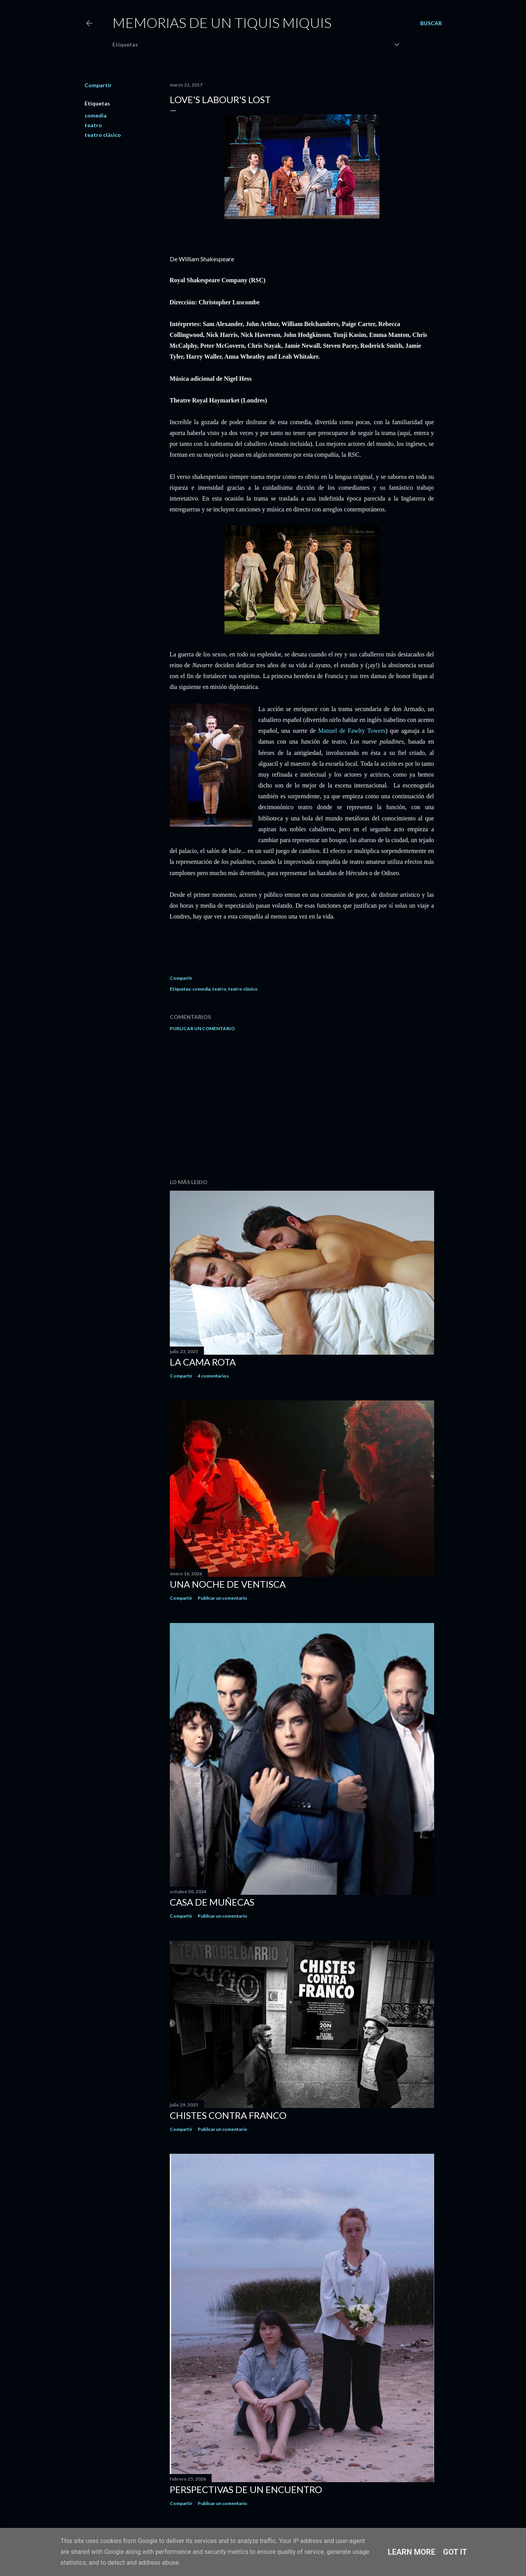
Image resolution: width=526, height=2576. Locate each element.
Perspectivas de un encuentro (246, 2489)
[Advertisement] (302, 1105)
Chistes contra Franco (228, 2115)
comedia (96, 115)
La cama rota (203, 1361)
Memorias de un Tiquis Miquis (221, 22)
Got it (455, 2552)
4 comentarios (213, 1376)
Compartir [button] (98, 85)
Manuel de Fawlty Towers (352, 730)
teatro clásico (103, 134)
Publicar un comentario (202, 1028)
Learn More (411, 2552)
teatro (93, 125)
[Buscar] (431, 23)
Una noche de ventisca (228, 1584)
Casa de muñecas (212, 1902)
